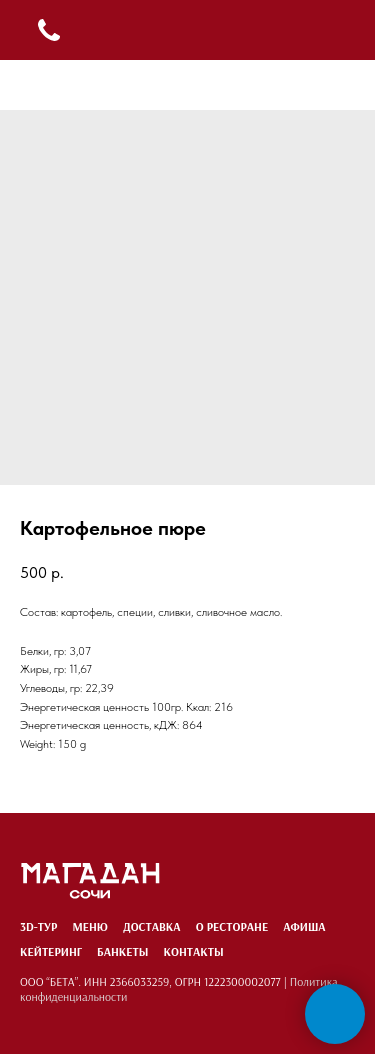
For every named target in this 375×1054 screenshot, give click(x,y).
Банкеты (122, 951)
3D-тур (38, 926)
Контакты (193, 951)
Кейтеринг (51, 951)
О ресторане (232, 926)
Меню (90, 926)
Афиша (304, 926)
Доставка (152, 926)
